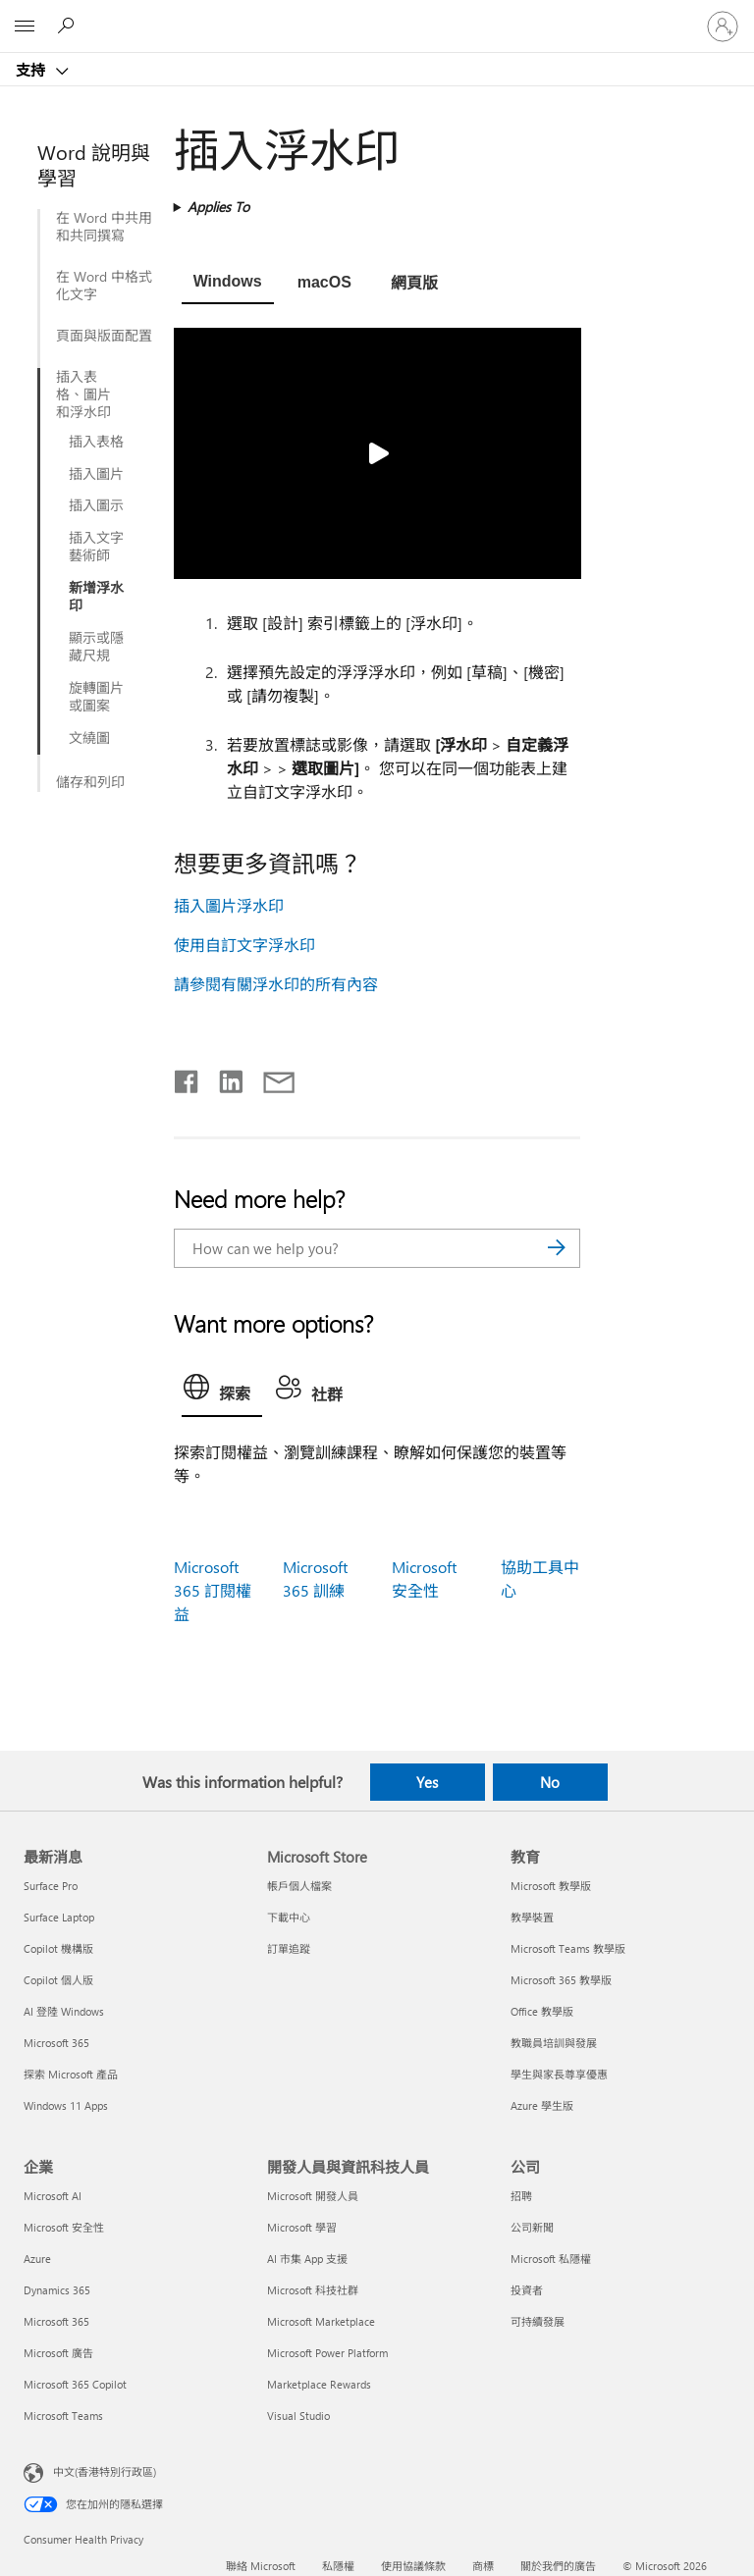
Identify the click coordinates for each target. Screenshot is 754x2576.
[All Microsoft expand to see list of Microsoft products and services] (24, 26)
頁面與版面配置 (104, 335)
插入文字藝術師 (96, 546)
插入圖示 (96, 505)
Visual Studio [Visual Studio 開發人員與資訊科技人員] (298, 2415)
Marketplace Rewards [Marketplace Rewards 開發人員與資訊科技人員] (319, 2384)
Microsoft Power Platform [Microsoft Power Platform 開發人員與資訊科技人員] (327, 2352)
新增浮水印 (96, 596)
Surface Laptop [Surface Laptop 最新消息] (59, 1917)
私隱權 (338, 2565)
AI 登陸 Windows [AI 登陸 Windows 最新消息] (64, 2011)
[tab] (228, 283)
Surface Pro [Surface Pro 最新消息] (51, 1885)
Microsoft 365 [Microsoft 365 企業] (56, 2321)
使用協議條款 (413, 2565)
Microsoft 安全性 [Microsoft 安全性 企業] (64, 2227)
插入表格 (96, 441)
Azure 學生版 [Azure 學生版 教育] (542, 2105)
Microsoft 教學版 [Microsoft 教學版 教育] (551, 1885)
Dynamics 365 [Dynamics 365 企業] (57, 2290)
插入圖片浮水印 (229, 905)
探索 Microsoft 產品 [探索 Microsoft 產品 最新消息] (71, 2074)
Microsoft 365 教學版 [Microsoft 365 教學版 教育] (561, 1979)
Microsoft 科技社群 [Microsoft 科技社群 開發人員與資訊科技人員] (312, 2290)
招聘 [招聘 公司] (521, 2195)
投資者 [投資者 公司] (527, 2290)
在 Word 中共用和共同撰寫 (104, 226)
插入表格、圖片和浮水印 (83, 394)
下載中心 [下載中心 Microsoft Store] (288, 1917)
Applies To (218, 206)
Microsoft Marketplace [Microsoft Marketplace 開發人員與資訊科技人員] (321, 2321)
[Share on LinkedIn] (223, 1077)
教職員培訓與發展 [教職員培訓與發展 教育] (554, 2042)
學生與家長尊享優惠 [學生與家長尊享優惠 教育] (559, 2074)
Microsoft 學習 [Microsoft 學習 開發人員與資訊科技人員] (302, 2227)
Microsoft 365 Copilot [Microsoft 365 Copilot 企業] (75, 2384)
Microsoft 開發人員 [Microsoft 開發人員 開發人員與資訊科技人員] (312, 2195)
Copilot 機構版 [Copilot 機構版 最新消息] (58, 1948)
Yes (427, 1782)
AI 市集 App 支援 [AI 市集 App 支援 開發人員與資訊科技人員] (307, 2258)
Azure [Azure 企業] (37, 2258)
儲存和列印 (90, 782)
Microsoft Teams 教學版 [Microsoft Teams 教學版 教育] (568, 1948)
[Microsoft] (376, 14)
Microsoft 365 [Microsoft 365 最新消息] (56, 2042)
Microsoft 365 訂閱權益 (212, 1590)
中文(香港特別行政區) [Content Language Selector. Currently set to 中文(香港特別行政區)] (104, 2471)
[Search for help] (68, 25)
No (550, 1782)
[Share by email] (270, 1077)
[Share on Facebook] (187, 1077)
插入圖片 (96, 474)
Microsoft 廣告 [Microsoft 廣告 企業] (58, 2352)
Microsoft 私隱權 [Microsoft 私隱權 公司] (551, 2258)
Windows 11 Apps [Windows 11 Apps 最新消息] (66, 2105)
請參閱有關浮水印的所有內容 (276, 983)
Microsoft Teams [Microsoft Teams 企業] (63, 2415)
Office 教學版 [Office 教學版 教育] (542, 2011)
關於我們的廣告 (558, 2565)
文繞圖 (89, 738)
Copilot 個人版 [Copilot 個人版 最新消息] (58, 1979)
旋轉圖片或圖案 (96, 696)
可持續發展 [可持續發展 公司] (538, 2321)
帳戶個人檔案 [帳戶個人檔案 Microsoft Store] (299, 1885)
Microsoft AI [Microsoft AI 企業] (52, 2195)
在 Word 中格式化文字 (104, 285)
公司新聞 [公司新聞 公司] (532, 2227)
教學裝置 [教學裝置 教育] (532, 1917)
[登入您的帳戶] (722, 26)
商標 (483, 2565)
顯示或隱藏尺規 (96, 646)
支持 (32, 69)
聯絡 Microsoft (261, 2565)
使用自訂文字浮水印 (244, 944)
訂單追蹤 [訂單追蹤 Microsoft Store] (288, 1948)
